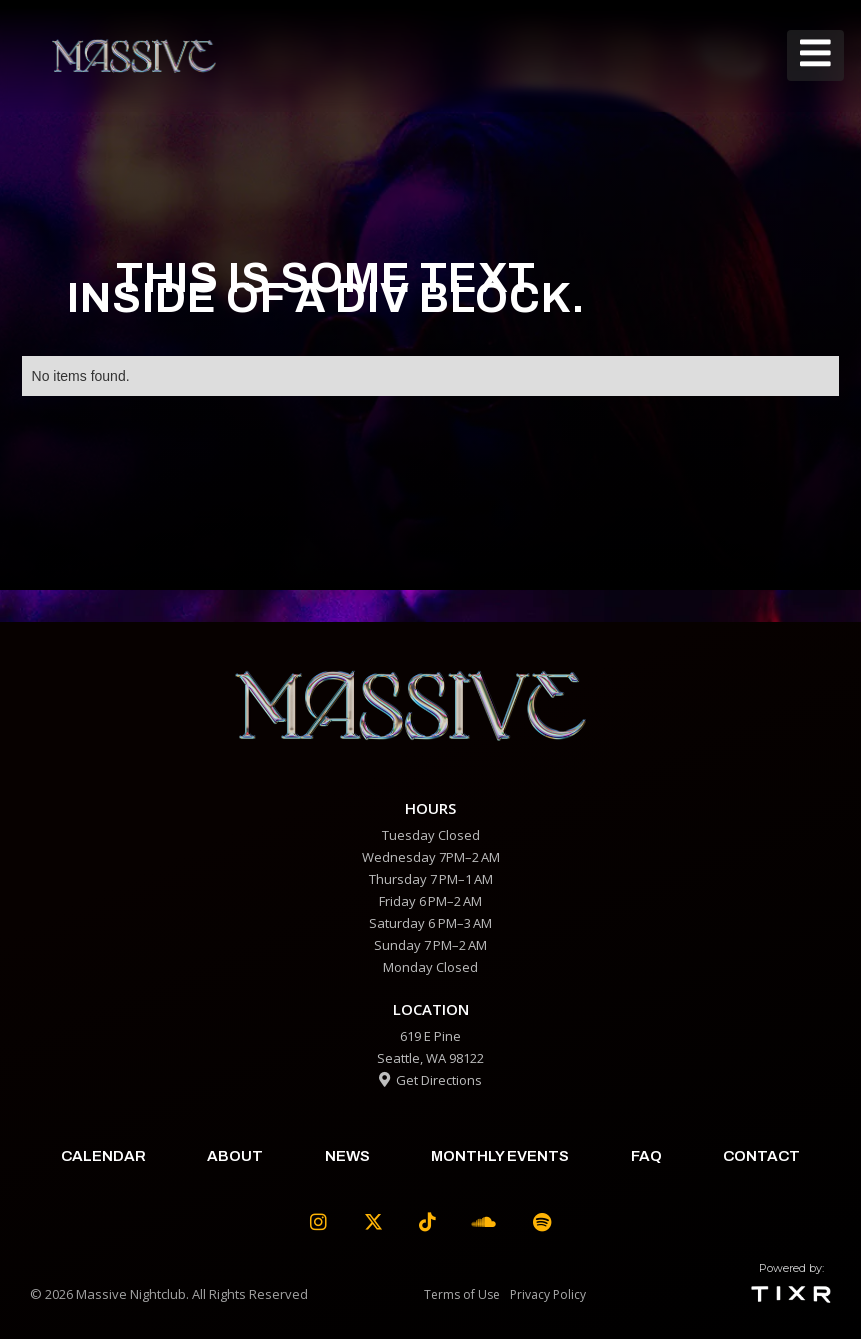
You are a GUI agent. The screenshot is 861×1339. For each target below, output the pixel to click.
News (347, 1156)
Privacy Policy (548, 1294)
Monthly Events (500, 1156)
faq (646, 1156)
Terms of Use (462, 1294)
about (235, 1156)
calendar (103, 1156)
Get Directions (430, 1080)
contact (761, 1156)
